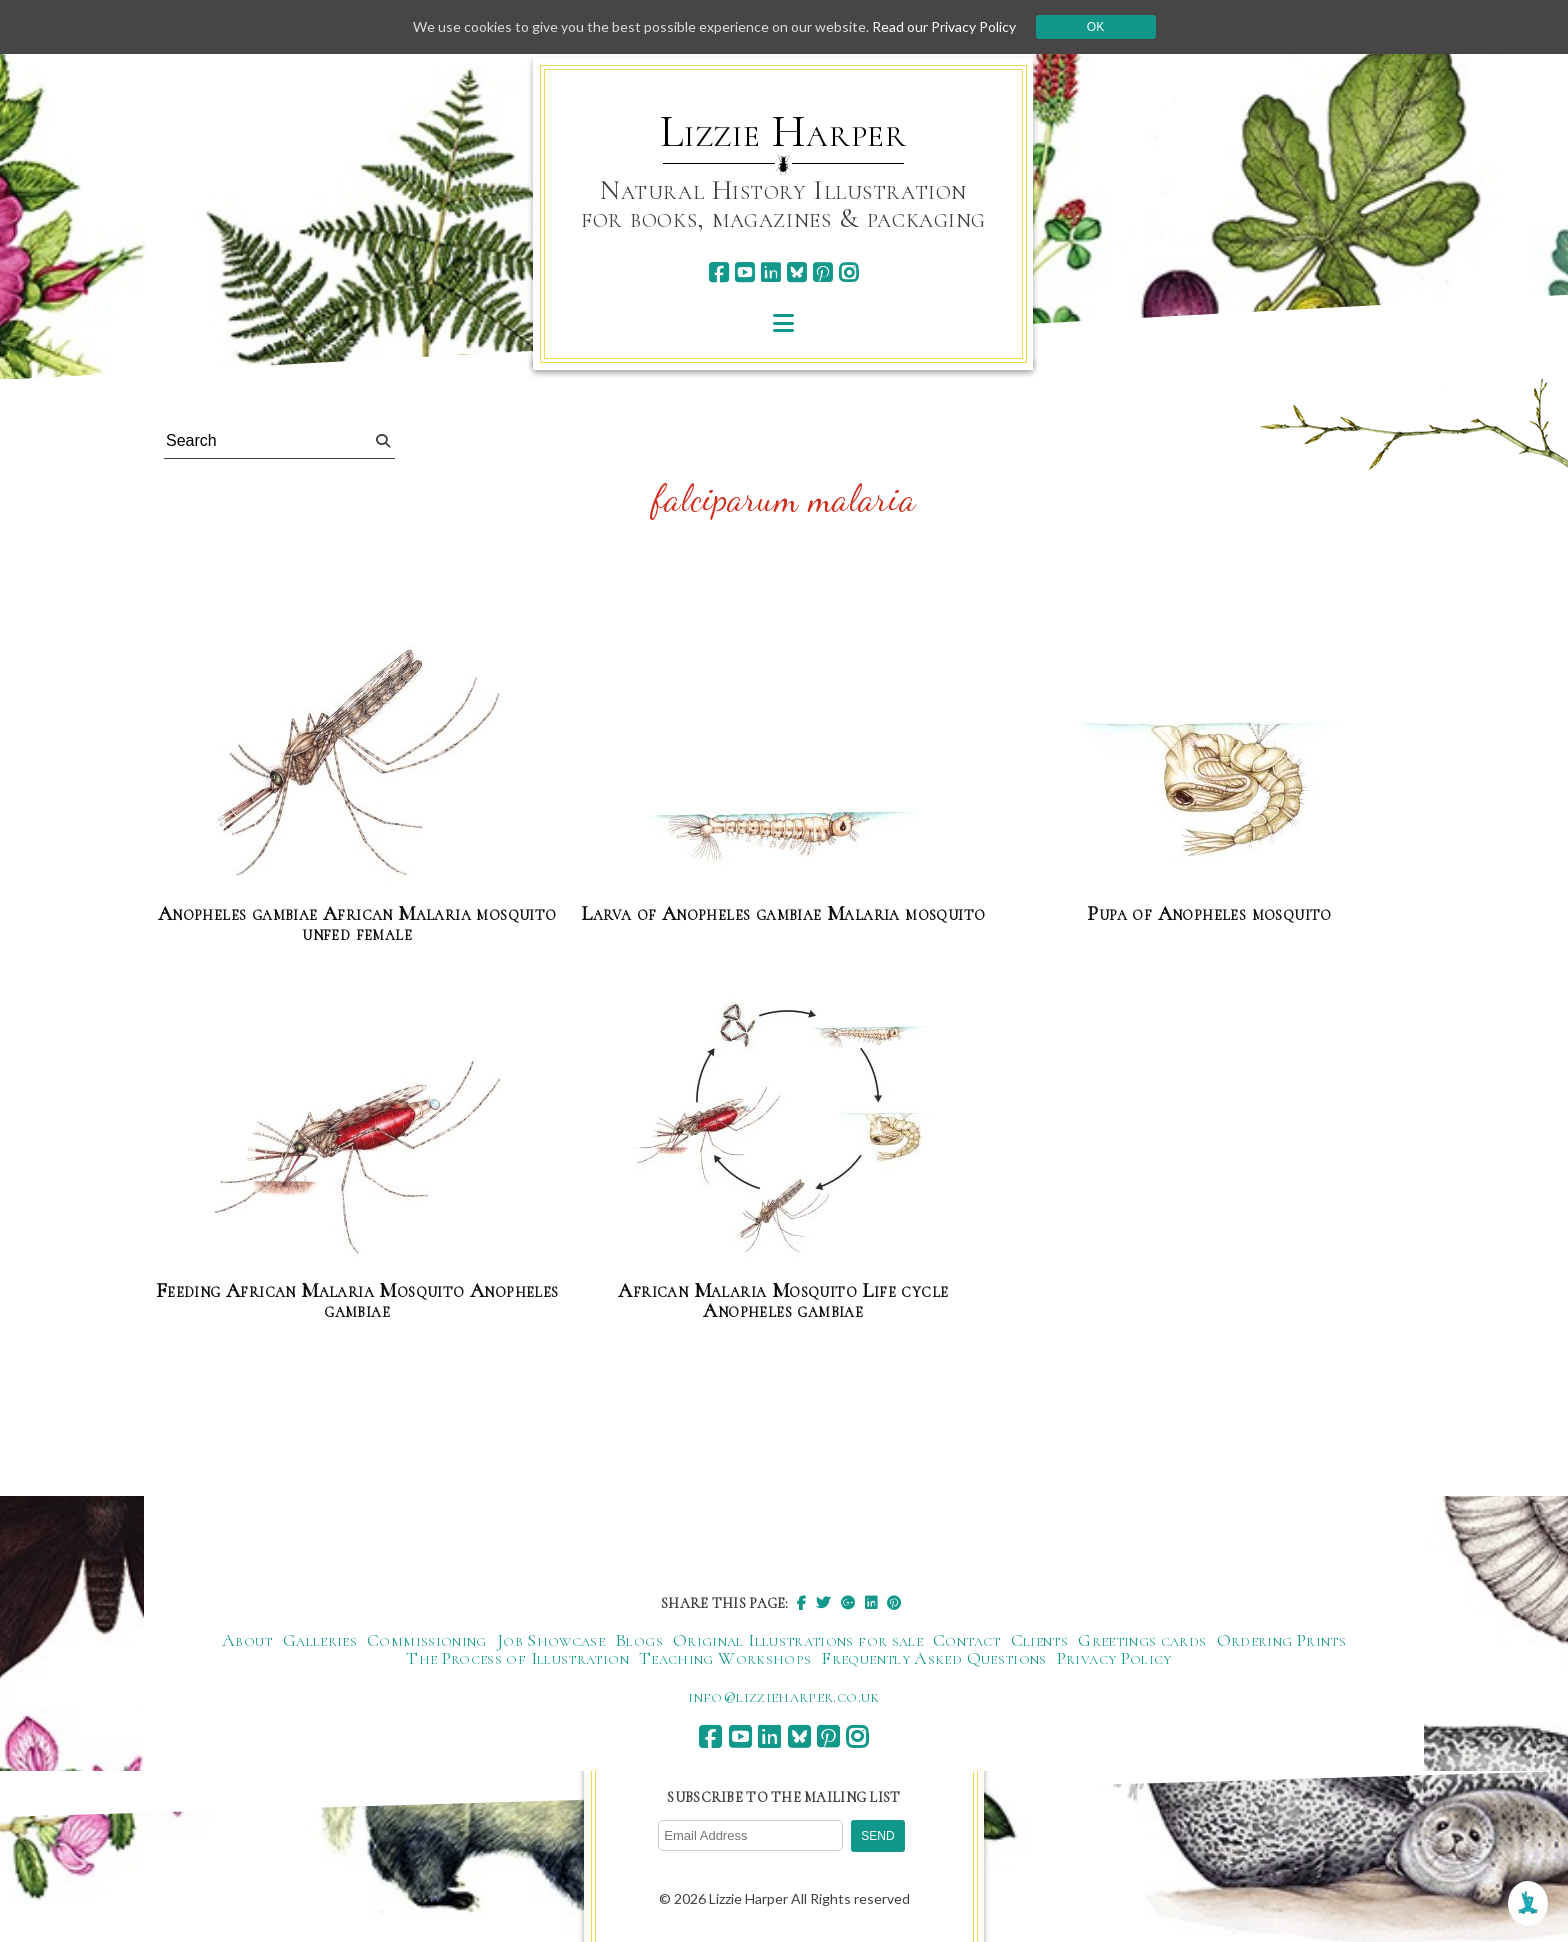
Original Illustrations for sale (798, 1640)
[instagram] (848, 272)
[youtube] (744, 272)
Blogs (639, 1640)
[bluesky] (796, 272)
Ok (1095, 27)
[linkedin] (770, 272)
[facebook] (718, 272)
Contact (967, 1640)
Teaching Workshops (725, 1658)
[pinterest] (822, 272)
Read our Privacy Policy (944, 26)
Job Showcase (551, 1640)
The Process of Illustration (517, 1658)
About (247, 1640)
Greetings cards (1142, 1640)
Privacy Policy (1114, 1658)
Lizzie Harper (783, 132)
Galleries (320, 1640)
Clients (1040, 1640)
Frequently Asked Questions (933, 1658)
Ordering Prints (1281, 1640)
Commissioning (427, 1640)
